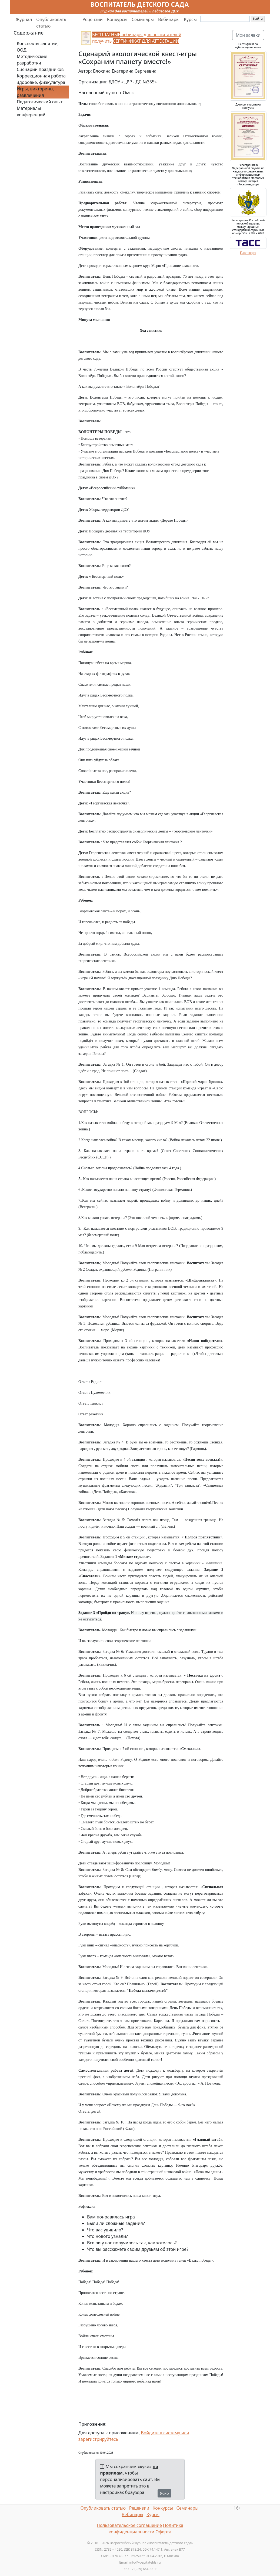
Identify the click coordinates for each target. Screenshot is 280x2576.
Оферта (163, 2532)
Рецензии (92, 19)
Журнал (24, 19)
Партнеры (248, 252)
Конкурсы (117, 19)
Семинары (143, 19)
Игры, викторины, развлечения (36, 92)
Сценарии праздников (40, 69)
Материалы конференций (31, 111)
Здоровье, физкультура (41, 82)
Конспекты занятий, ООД (38, 46)
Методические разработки (32, 59)
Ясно (164, 2493)
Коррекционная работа (41, 76)
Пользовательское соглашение (129, 2525)
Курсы (190, 19)
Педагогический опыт (40, 102)
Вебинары (168, 19)
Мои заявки (248, 35)
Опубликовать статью (51, 22)
